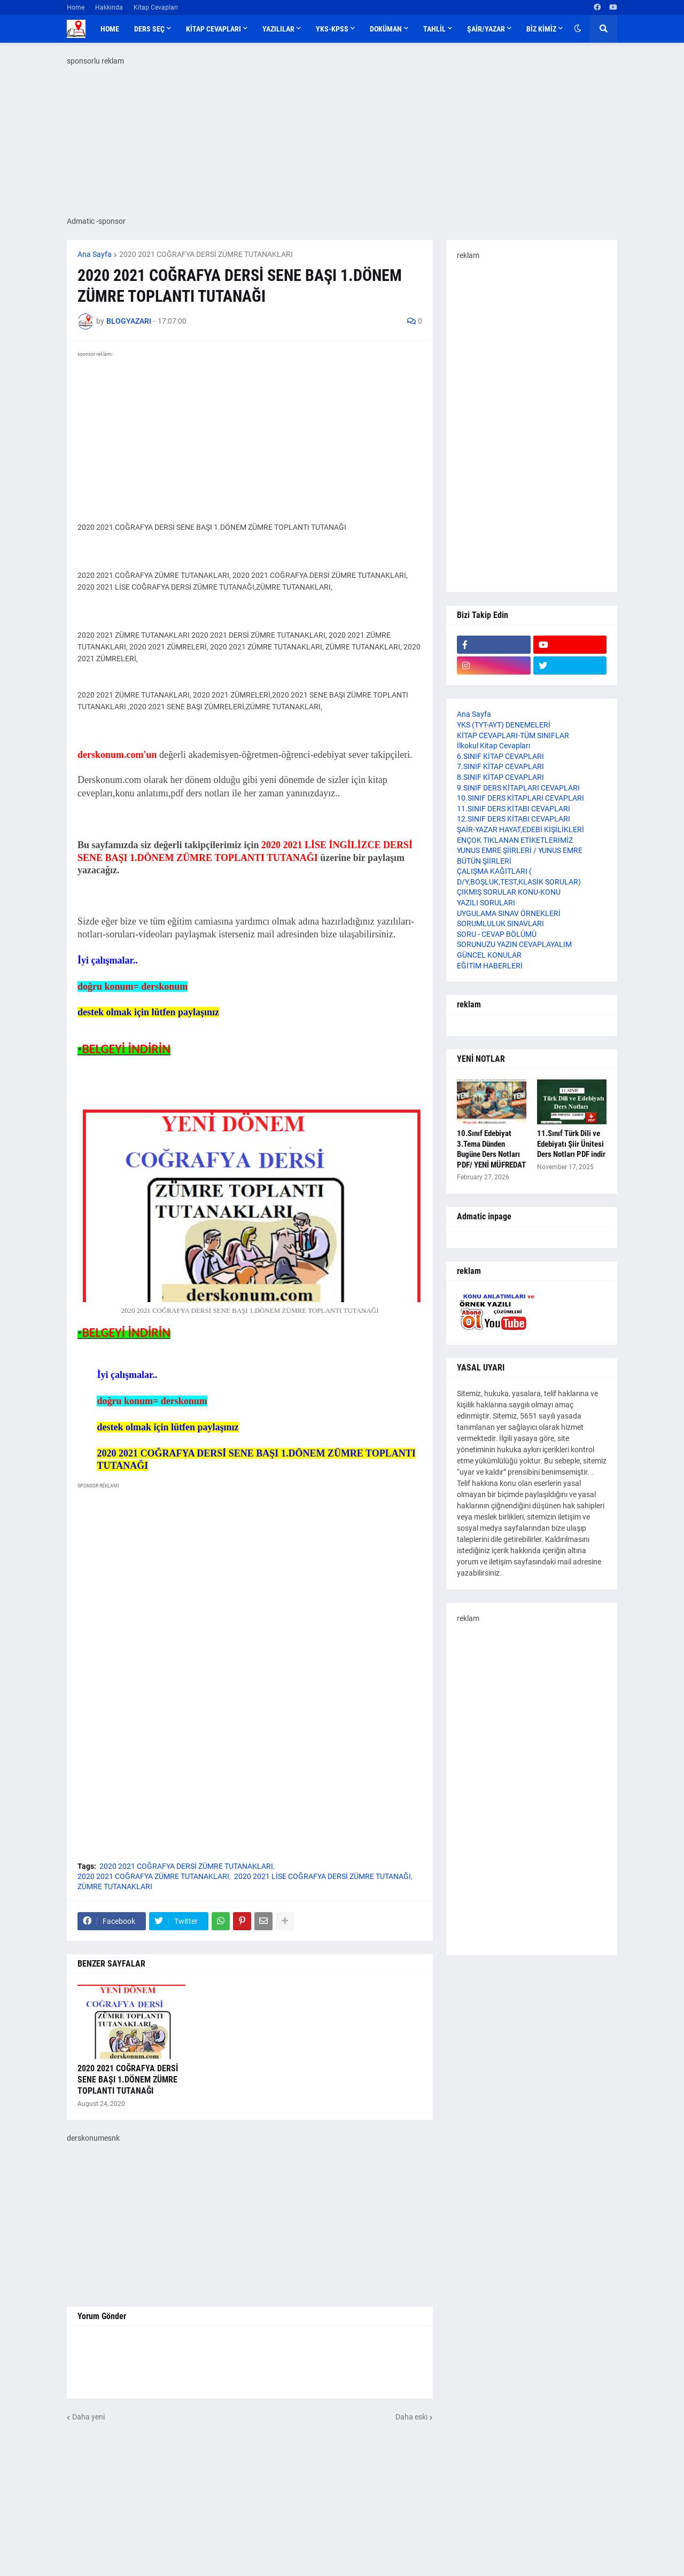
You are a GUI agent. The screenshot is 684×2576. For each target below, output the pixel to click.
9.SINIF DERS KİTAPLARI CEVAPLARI (518, 788)
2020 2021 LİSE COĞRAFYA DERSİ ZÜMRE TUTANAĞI (322, 1876)
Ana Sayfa (94, 254)
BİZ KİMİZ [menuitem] (541, 29)
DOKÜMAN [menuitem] (386, 29)
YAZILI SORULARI (486, 902)
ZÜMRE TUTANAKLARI (114, 1886)
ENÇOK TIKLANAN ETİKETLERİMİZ (515, 840)
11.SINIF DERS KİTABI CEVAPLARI (513, 808)
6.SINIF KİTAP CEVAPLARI (500, 756)
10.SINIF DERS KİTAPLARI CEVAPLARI (520, 798)
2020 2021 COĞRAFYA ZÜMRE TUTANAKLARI (153, 1876)
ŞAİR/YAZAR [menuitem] (486, 29)
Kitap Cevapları (156, 7)
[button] (577, 29)
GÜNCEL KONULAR (489, 955)
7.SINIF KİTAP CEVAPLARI (500, 766)
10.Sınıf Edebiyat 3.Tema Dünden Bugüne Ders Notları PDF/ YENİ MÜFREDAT (491, 1149)
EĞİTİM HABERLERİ (490, 965)
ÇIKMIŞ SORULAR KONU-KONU (509, 892)
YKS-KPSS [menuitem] (332, 29)
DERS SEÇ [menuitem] (149, 29)
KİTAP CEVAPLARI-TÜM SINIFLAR (513, 735)
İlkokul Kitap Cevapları (493, 745)
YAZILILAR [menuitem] (278, 29)
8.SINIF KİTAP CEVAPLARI (500, 777)
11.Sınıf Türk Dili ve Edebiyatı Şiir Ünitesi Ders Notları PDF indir (571, 1144)
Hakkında (109, 7)
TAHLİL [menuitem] (434, 29)
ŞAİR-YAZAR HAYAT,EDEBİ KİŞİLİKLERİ (520, 829)
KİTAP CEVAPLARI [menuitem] (213, 29)
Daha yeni (88, 2417)
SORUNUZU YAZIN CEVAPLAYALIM (514, 944)
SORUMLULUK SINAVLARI (500, 923)
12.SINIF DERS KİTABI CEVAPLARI (513, 819)
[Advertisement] (249, 1774)
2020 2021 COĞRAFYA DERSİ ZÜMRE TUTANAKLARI (206, 254)
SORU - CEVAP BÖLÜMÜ (497, 934)
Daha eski (411, 2417)
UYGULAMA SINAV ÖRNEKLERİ (509, 913)
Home (75, 7)
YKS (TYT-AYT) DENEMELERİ (503, 725)
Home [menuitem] (109, 29)
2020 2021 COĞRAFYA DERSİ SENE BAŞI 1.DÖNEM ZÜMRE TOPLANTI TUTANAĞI (127, 2079)
